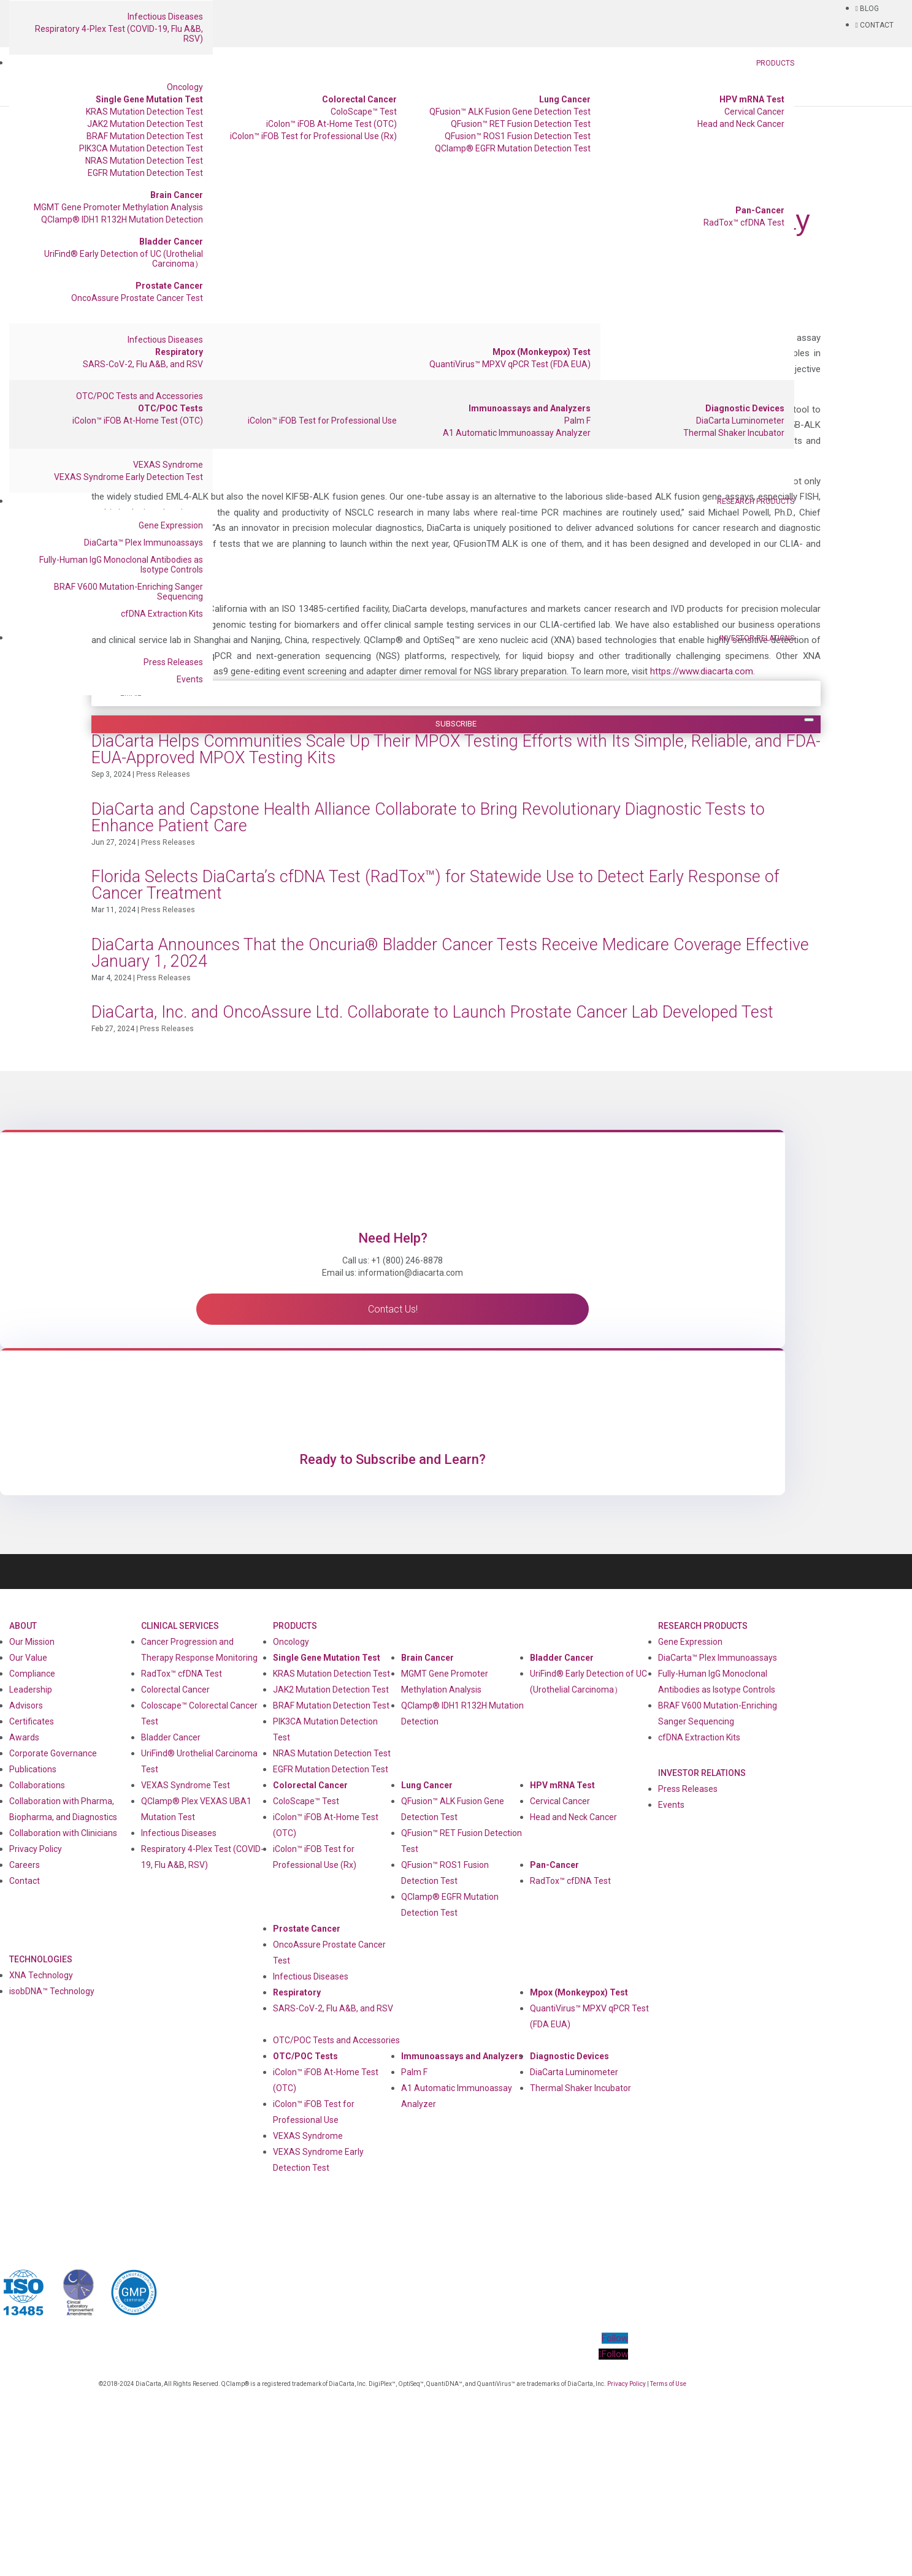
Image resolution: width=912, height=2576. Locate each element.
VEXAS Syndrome (168, 465)
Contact (24, 1881)
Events (190, 679)
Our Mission (32, 1642)
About (23, 1626)
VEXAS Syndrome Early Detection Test (128, 477)
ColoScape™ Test (364, 111)
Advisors (26, 1705)
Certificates (31, 1721)
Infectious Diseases (165, 16)
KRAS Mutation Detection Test (144, 111)
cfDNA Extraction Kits (162, 614)
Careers (24, 1865)
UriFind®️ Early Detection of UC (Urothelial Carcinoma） (123, 259)
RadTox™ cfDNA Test (743, 222)
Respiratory (179, 352)
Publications (32, 1769)
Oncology (185, 87)
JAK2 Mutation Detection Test (145, 124)
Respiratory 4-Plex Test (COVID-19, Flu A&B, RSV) (119, 34)
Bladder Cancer (171, 241)
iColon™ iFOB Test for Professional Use (322, 420)
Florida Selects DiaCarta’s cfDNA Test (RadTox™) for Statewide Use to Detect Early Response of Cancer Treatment (435, 885)
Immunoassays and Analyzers (530, 408)
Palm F (577, 420)
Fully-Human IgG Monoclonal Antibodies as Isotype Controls (121, 564)
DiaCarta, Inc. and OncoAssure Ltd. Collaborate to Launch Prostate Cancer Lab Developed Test (432, 1012)
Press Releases (173, 662)
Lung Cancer (565, 99)
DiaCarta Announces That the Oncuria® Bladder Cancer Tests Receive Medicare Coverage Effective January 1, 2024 (450, 953)
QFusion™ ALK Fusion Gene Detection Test (510, 111)
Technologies (40, 1959)
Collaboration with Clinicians (63, 1833)
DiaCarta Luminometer (740, 420)
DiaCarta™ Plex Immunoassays (143, 542)
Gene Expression (171, 525)
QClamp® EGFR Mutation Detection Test (513, 148)
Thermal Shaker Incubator (733, 433)
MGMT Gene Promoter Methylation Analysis (118, 207)
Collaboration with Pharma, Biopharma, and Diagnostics (63, 1809)
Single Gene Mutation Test (149, 99)
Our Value (28, 1658)
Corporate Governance (53, 1753)
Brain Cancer (176, 195)
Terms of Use (668, 2383)
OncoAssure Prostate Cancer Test (137, 298)
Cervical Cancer (754, 111)
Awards (24, 1737)
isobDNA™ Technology (51, 1991)
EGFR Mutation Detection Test (145, 173)
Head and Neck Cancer (740, 124)
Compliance (32, 1674)
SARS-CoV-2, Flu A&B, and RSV (143, 364)
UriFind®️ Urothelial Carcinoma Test (199, 1761)
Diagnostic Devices (744, 408)
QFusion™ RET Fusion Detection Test (521, 124)
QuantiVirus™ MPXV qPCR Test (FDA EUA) (510, 364)
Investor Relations (756, 638)
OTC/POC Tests (170, 408)
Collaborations (37, 1785)
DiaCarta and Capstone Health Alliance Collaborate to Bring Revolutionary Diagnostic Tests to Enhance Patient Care (428, 817)
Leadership (30, 1689)
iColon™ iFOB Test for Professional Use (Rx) (313, 136)
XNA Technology (41, 1975)
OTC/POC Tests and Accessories (139, 396)
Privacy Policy (35, 1849)
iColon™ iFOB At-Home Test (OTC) (331, 124)
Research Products (755, 501)
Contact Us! (393, 1309)
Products (775, 63)
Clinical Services (180, 1626)
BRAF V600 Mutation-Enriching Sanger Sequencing (128, 591)
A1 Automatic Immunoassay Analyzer (517, 433)
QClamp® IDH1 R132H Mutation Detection (122, 219)
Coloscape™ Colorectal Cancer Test (199, 1713)
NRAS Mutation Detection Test (144, 161)
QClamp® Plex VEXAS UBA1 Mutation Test (196, 1809)
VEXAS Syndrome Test (185, 1785)
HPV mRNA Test (751, 99)
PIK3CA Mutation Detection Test (141, 148)
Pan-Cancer (759, 210)
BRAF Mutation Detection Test (144, 136)
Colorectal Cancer (359, 99)
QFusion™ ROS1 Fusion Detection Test (518, 136)
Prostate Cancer (169, 286)
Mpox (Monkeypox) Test (541, 352)
